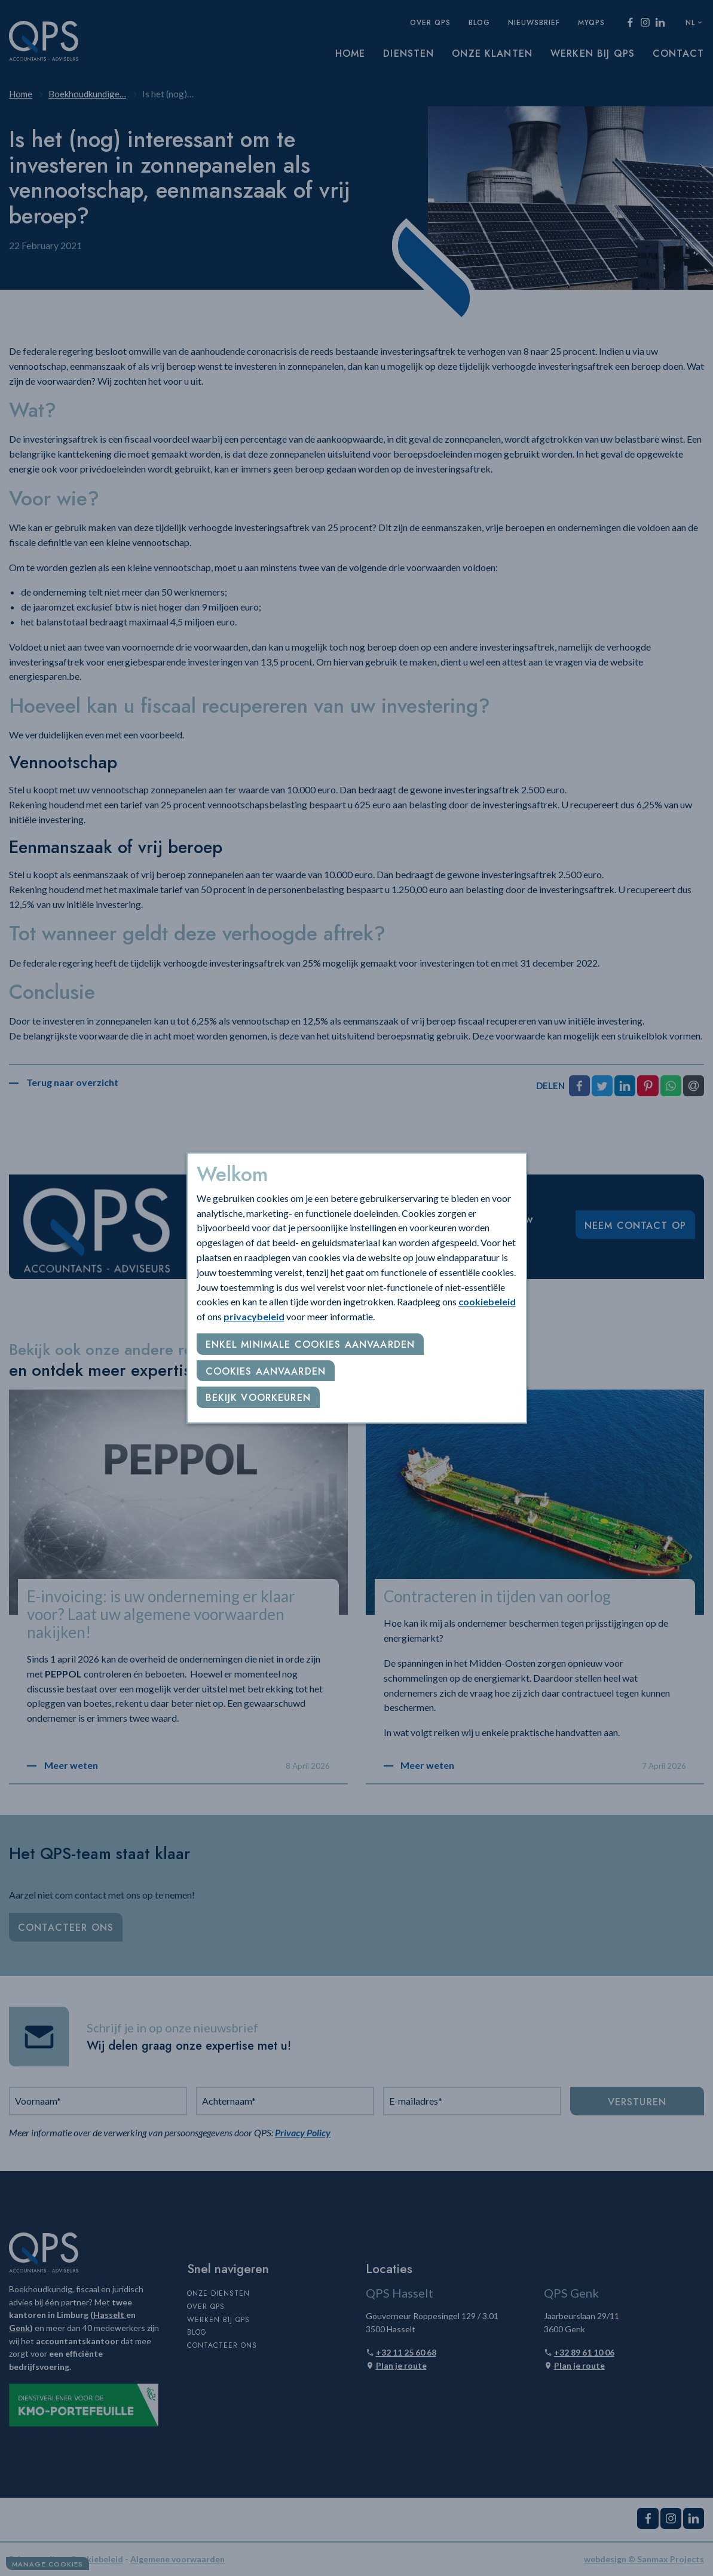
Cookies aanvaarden (266, 1371)
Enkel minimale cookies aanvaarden (310, 1344)
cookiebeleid (487, 1301)
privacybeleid (254, 1316)
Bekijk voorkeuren (258, 1397)
